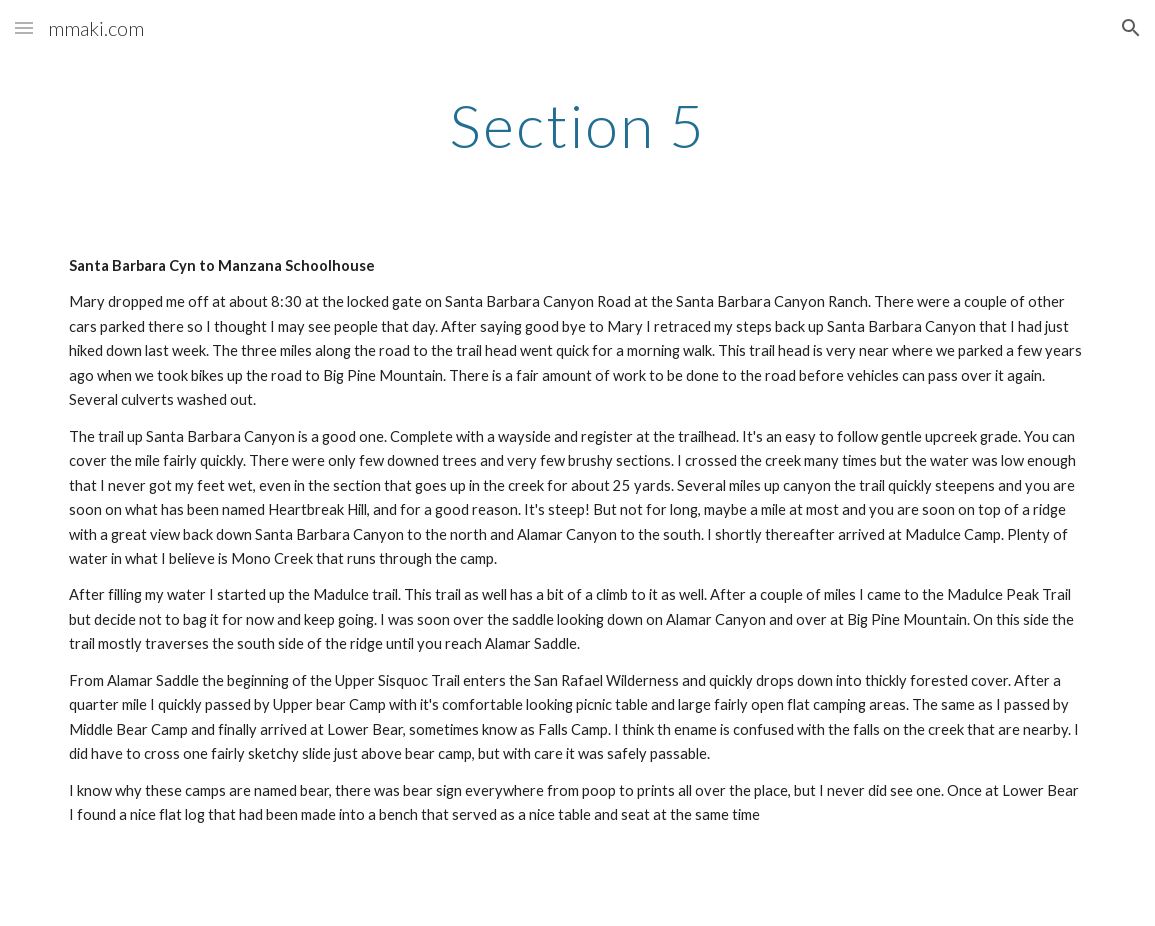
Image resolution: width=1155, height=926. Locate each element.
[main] (577, 125)
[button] (24, 27)
